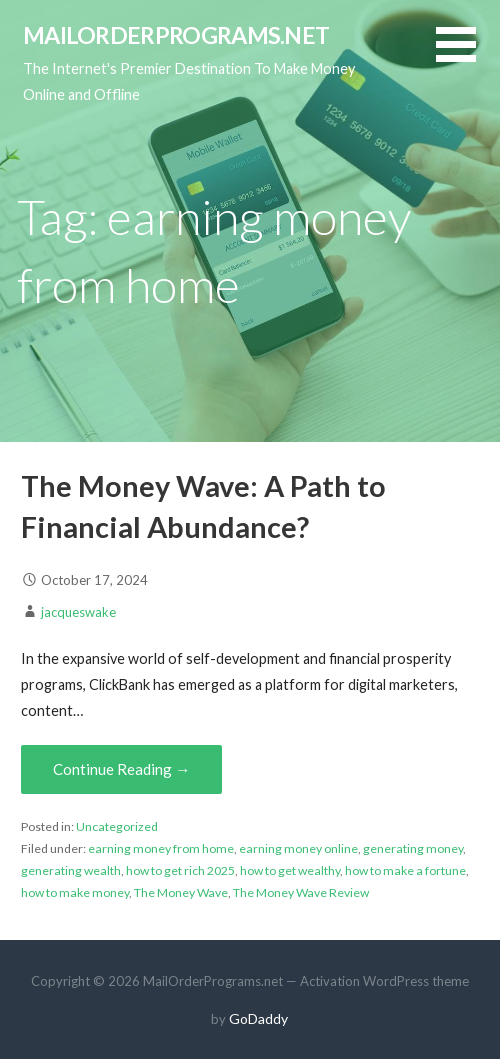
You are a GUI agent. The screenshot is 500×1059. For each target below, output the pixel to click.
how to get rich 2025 (180, 870)
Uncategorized (117, 826)
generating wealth (71, 870)
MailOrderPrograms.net (176, 35)
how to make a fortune (405, 870)
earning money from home (161, 848)
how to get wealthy (290, 870)
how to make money (75, 892)
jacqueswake (78, 612)
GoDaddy (258, 1018)
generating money (413, 848)
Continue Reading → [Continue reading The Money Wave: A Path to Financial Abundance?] (121, 769)
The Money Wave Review (301, 892)
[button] (468, 56)
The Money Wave (181, 892)
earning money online (298, 848)
